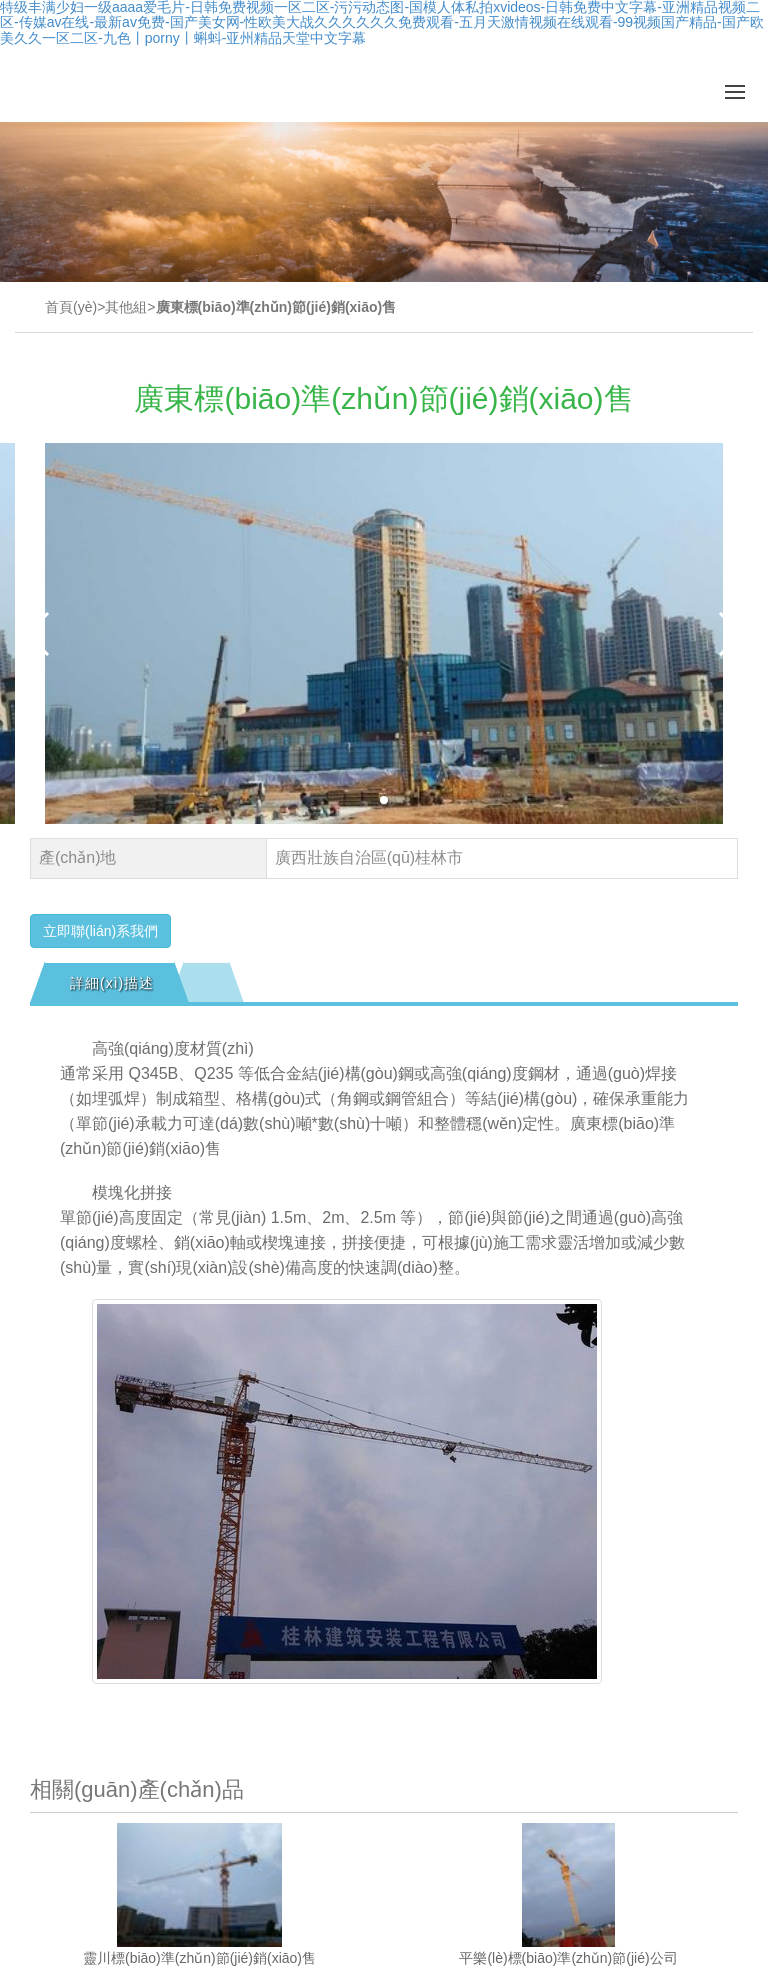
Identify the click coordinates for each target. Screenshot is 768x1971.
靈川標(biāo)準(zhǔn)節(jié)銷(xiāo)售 (199, 1958)
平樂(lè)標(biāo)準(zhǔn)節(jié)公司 (568, 1958)
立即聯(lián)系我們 (100, 931)
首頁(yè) (71, 307)
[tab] (109, 983)
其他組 (126, 307)
